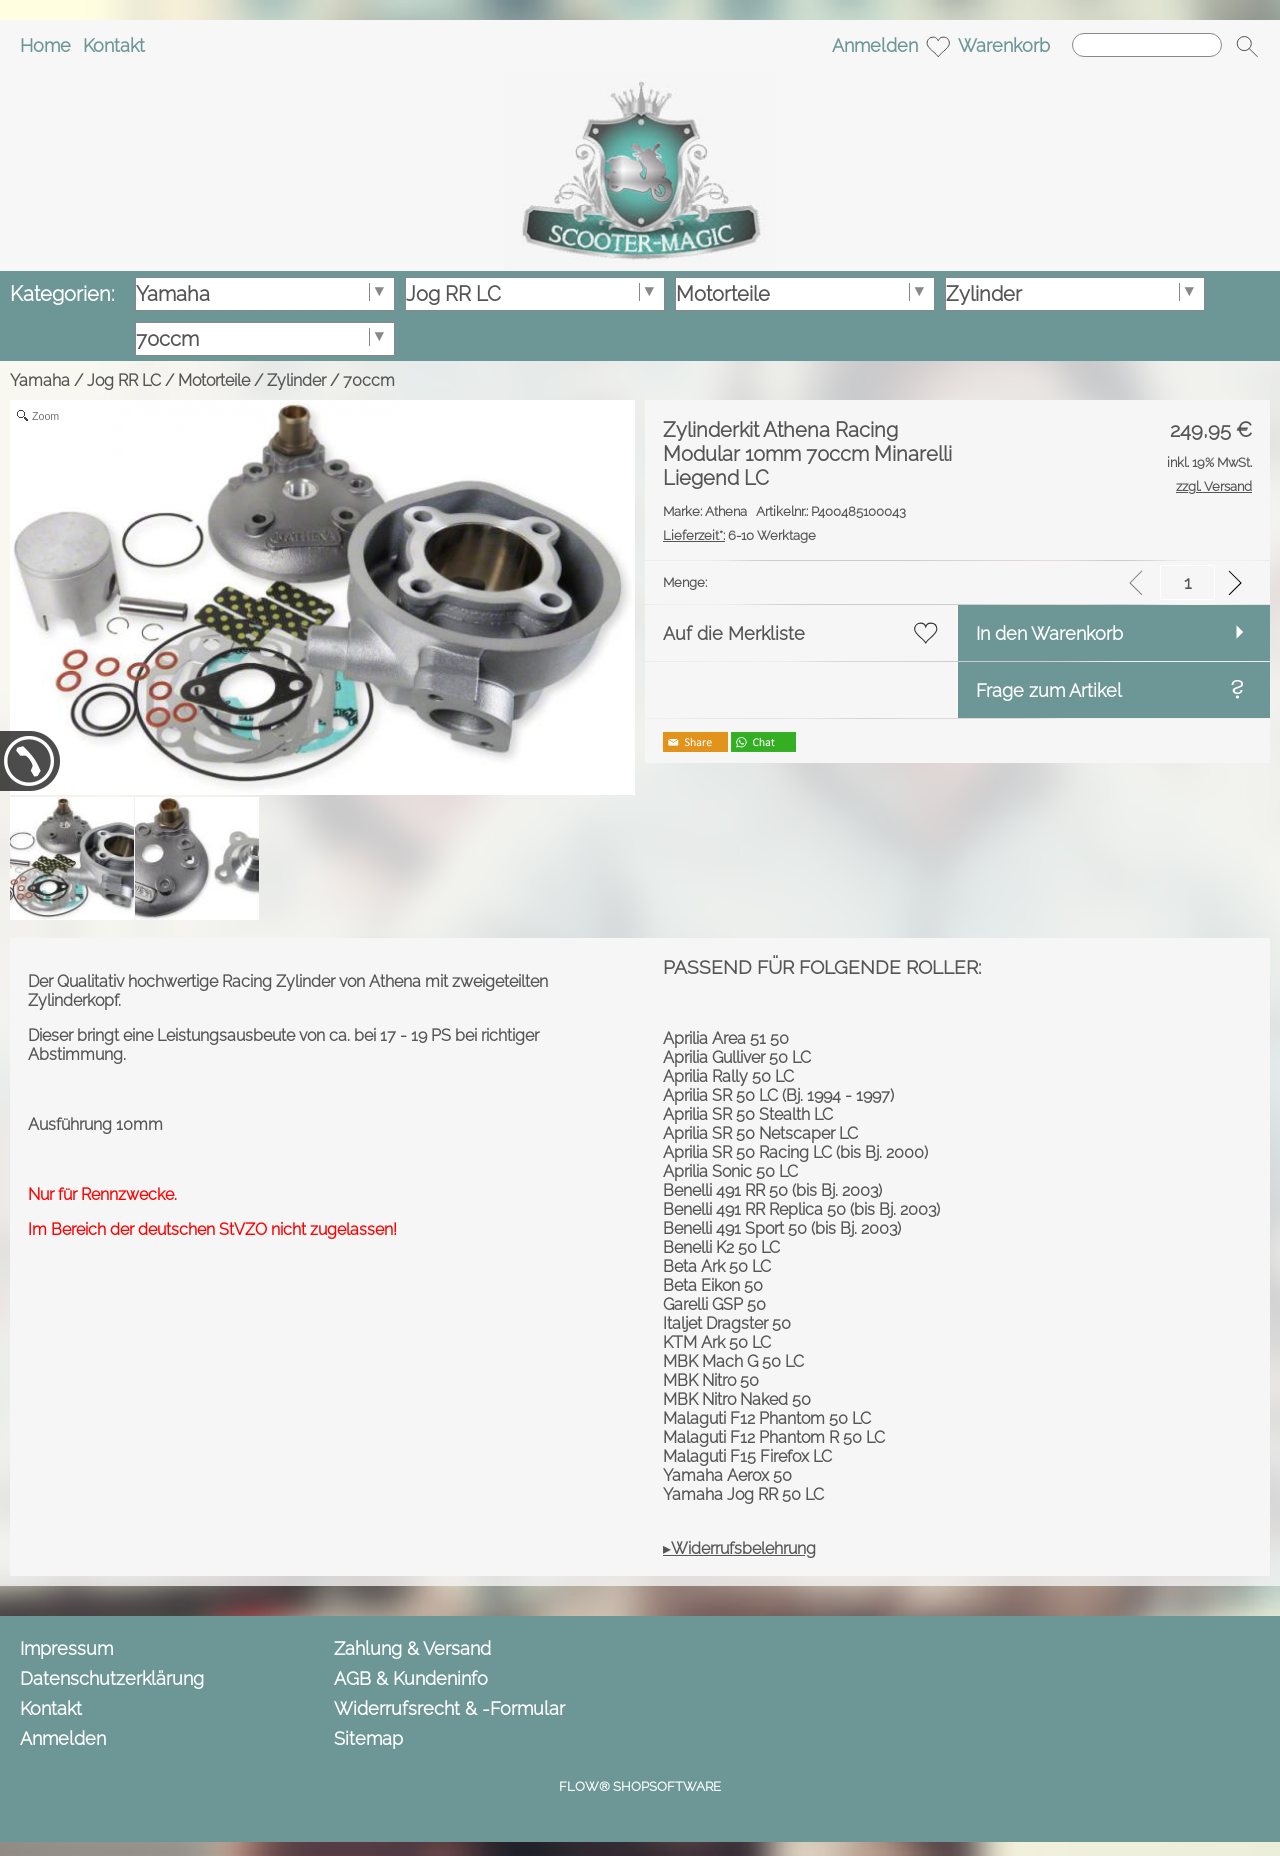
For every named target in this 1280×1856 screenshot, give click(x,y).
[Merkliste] (938, 46)
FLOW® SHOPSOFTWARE (640, 1786)
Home (45, 45)
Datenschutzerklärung (112, 1678)
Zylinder (296, 380)
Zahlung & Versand (412, 1648)
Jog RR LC (124, 380)
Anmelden (875, 45)
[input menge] (1187, 582)
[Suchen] (1147, 45)
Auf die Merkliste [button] (734, 633)
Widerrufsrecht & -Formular (449, 1708)
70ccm (369, 380)
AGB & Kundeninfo (411, 1678)
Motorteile (214, 380)
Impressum (66, 1648)
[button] (1247, 46)
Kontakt (114, 45)
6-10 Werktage (739, 535)
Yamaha (40, 380)
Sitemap (368, 1738)
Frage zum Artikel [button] (1049, 690)
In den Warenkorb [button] (1049, 633)
